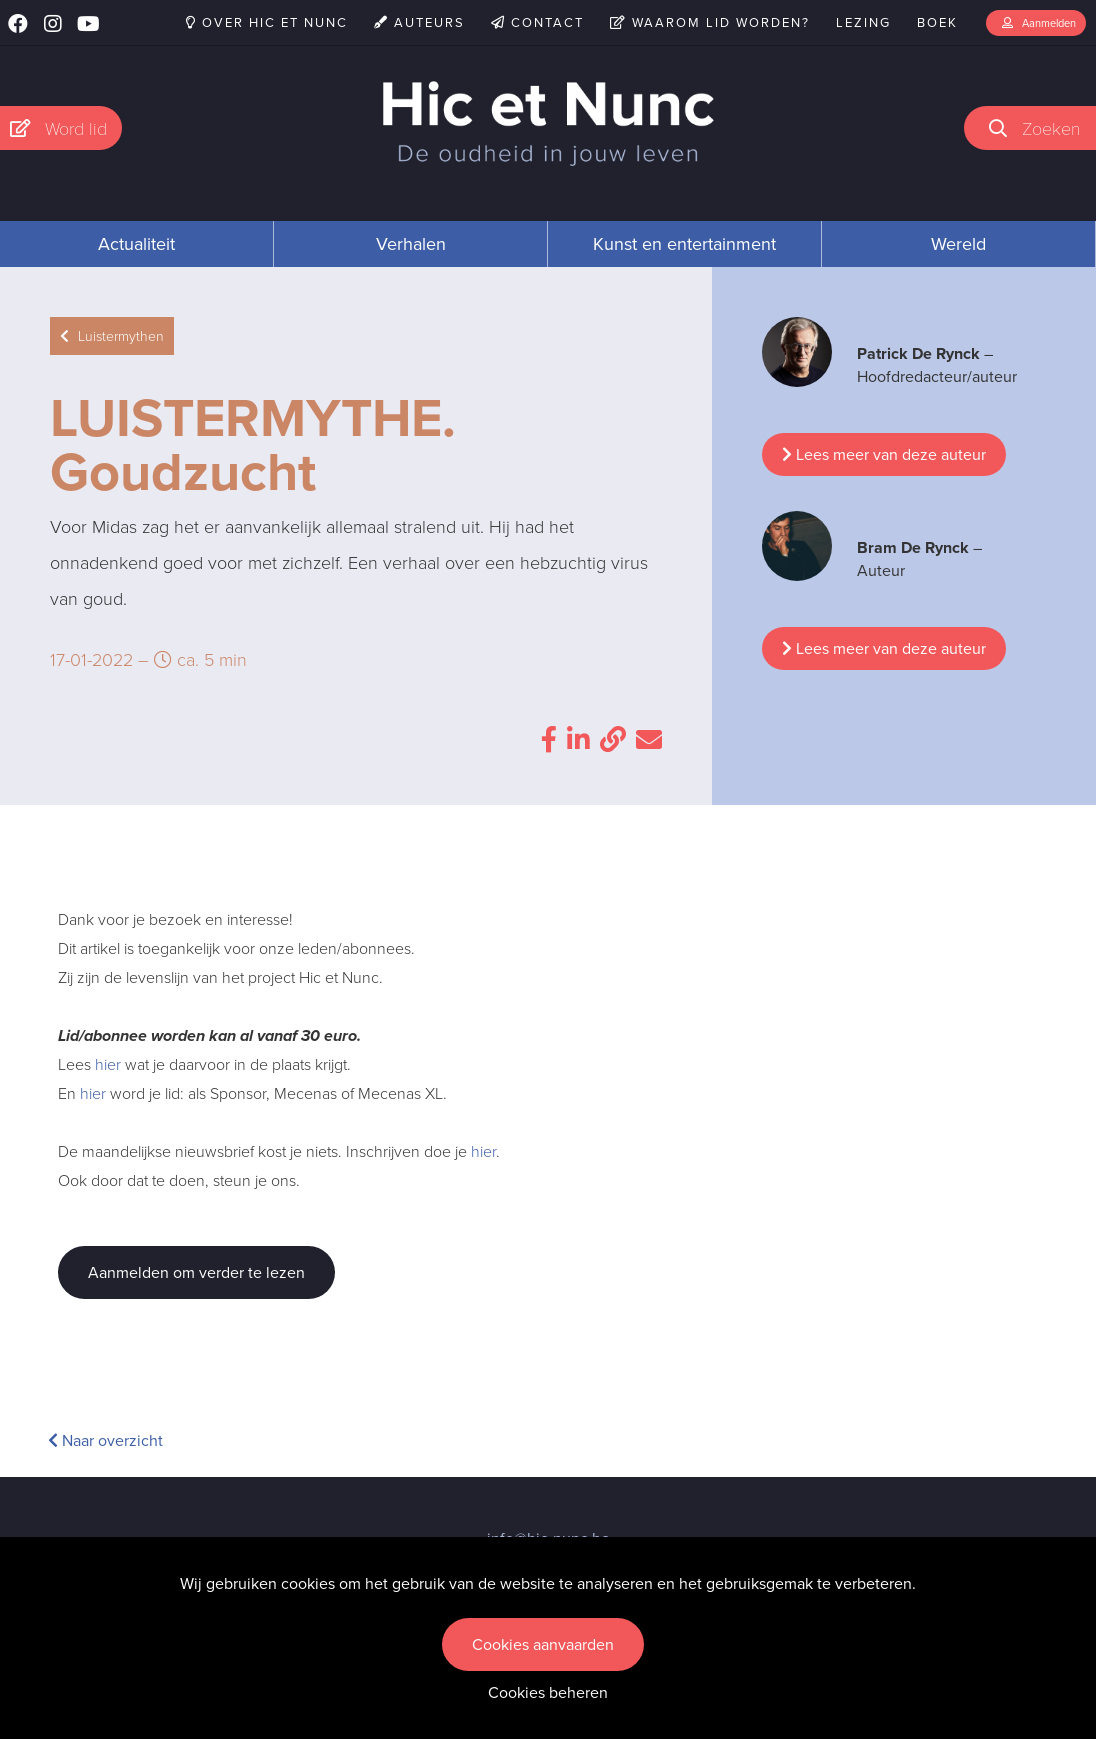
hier (108, 1064)
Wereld (958, 244)
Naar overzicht (105, 1440)
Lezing (863, 22)
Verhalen (411, 244)
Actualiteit (136, 244)
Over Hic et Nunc (267, 22)
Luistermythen (112, 336)
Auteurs (419, 22)
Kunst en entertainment (684, 244)
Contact (537, 22)
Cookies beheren (548, 1692)
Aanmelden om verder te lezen (196, 1272)
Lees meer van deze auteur (884, 454)
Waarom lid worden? (710, 22)
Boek (937, 22)
